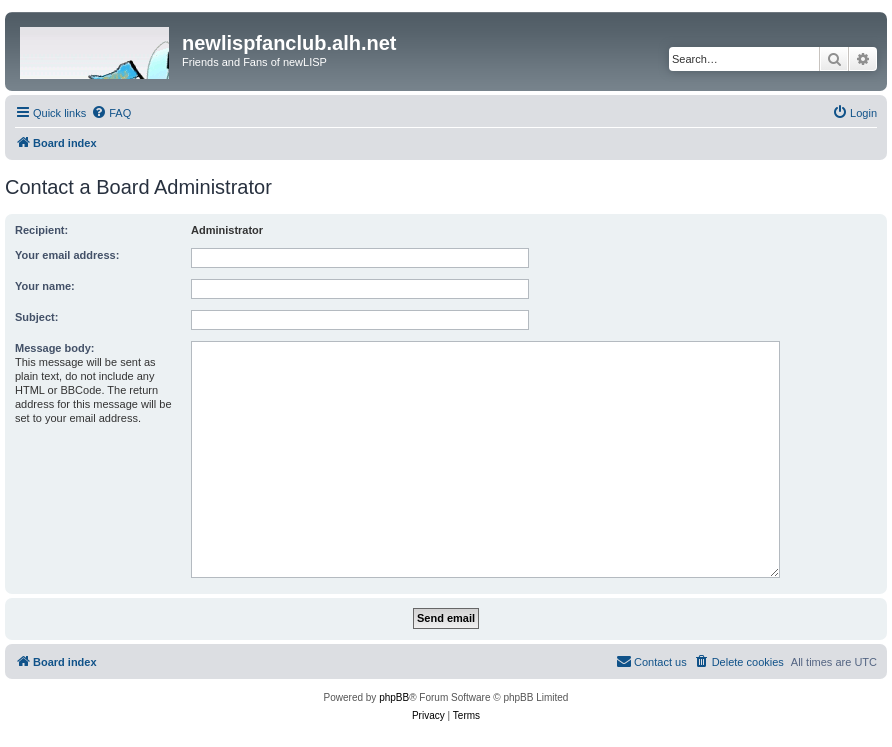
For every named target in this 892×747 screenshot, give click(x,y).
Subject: (36, 317)
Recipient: (41, 230)
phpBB (394, 697)
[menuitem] (111, 113)
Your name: (45, 286)
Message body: (54, 348)
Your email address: (67, 255)
